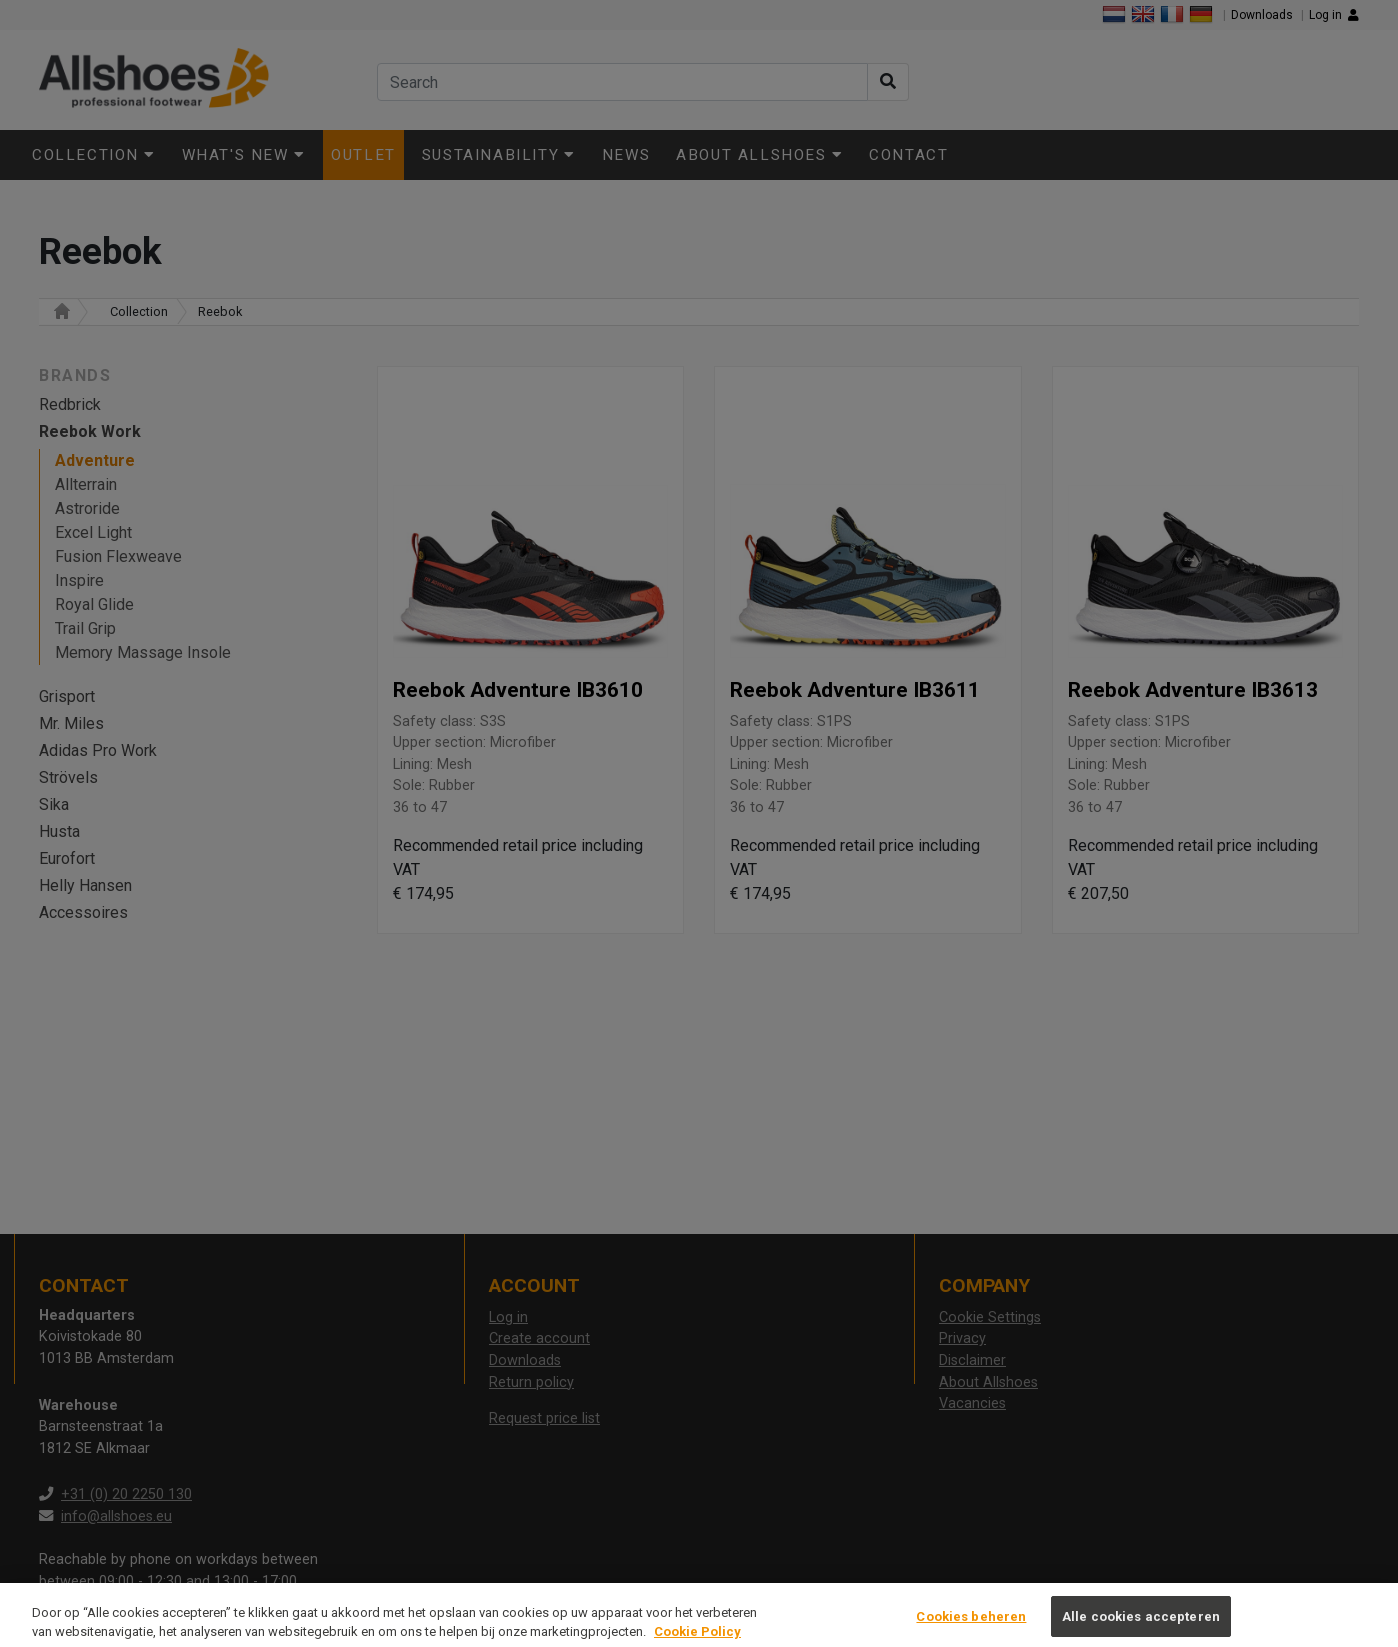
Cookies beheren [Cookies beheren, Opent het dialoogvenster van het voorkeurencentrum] (971, 1626)
